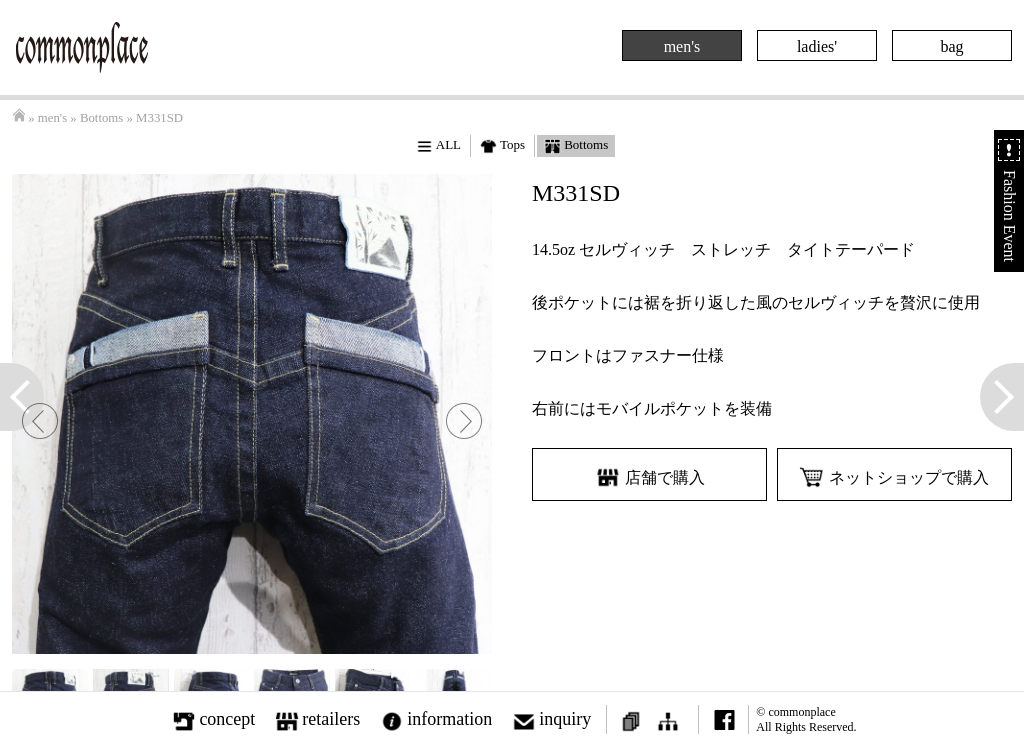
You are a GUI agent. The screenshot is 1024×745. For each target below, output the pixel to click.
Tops (502, 146)
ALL (438, 146)
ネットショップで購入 (894, 477)
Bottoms (101, 118)
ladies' (817, 46)
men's (682, 46)
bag (951, 46)
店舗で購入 (650, 477)
